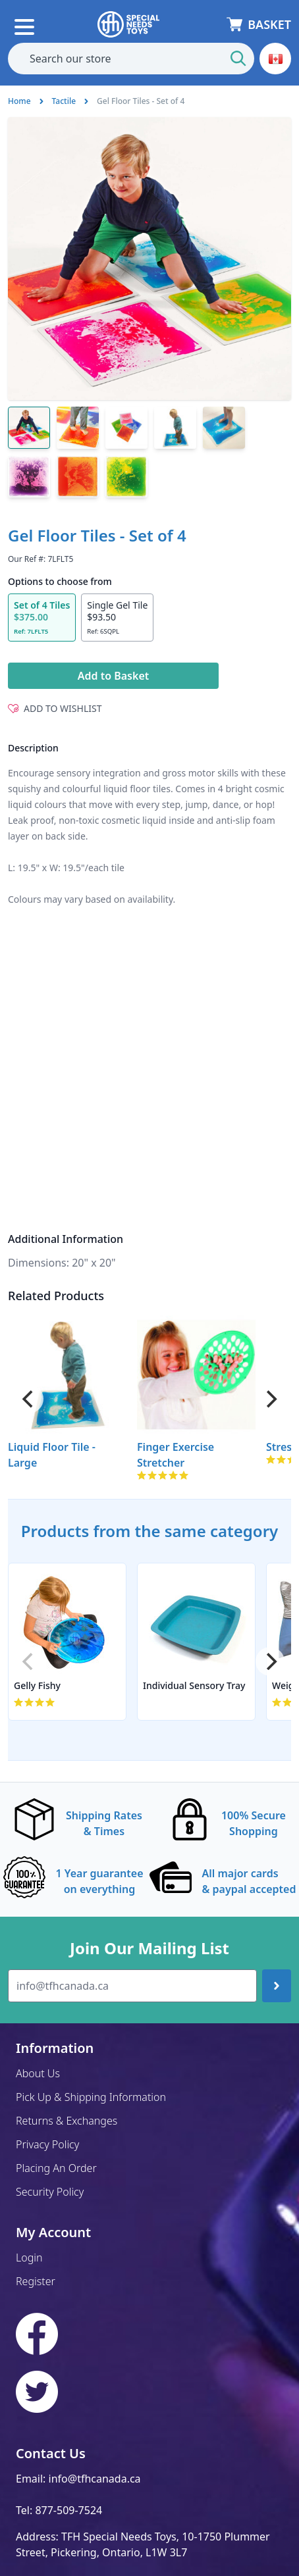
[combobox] (131, 58)
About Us (38, 2073)
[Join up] (276, 1985)
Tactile (64, 101)
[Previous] (28, 1398)
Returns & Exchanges (66, 2120)
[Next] (270, 1398)
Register (35, 2281)
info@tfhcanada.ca (95, 2478)
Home (19, 101)
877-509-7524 (68, 2510)
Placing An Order (56, 2168)
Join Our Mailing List (149, 1948)
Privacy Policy (47, 2144)
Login (29, 2257)
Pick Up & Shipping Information (91, 2097)
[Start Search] (238, 58)
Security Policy (50, 2192)
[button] (275, 58)
